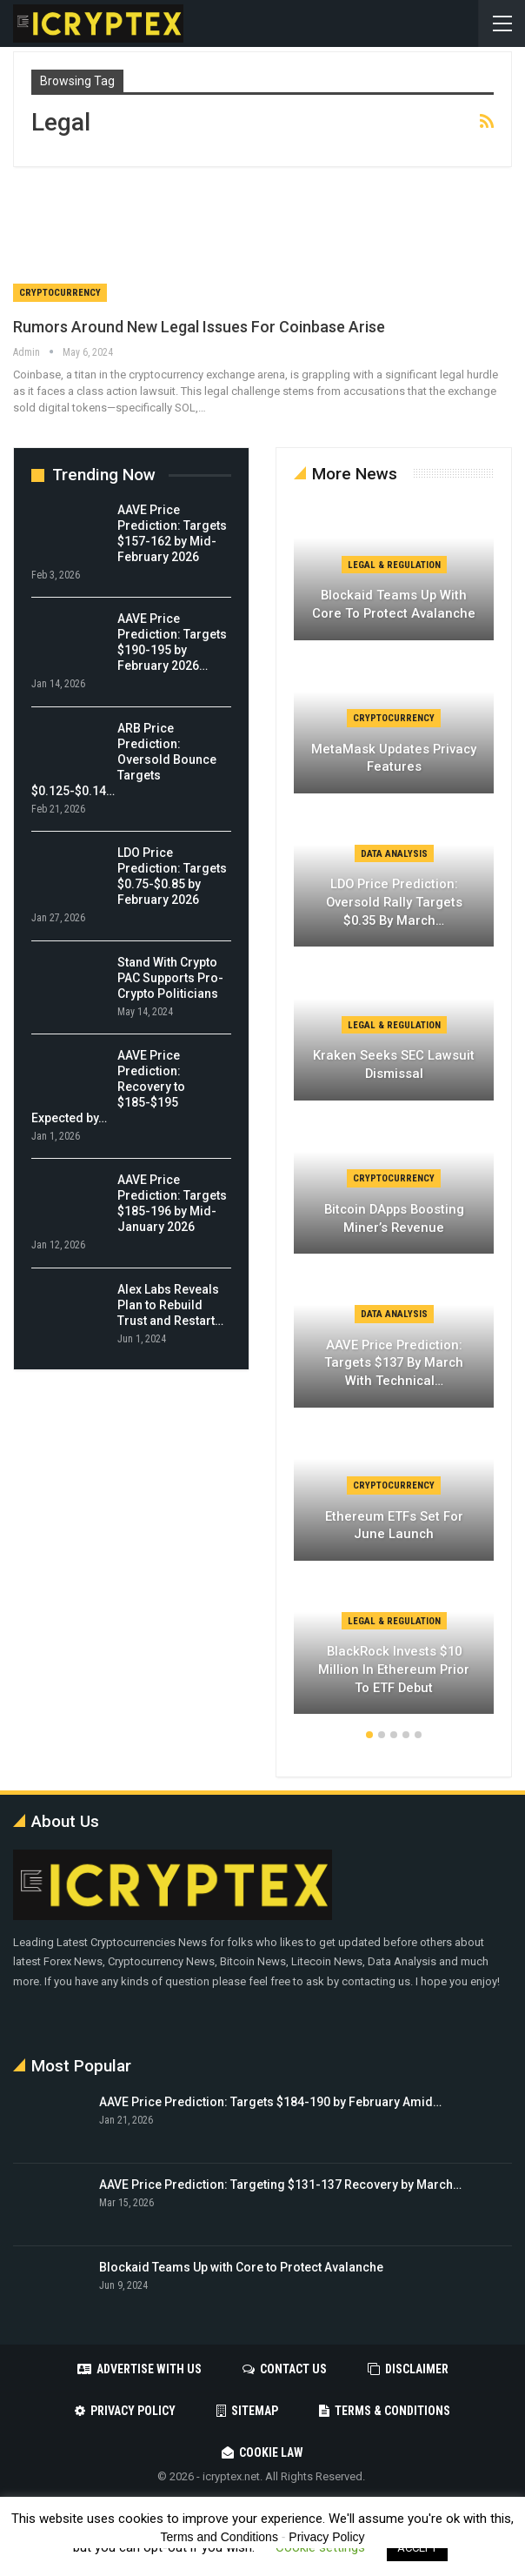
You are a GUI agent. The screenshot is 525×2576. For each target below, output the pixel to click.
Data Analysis (394, 854)
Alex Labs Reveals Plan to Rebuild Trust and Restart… (170, 1305)
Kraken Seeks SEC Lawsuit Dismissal (394, 1064)
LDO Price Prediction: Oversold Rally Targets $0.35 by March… (394, 901)
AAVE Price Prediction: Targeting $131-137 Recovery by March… (280, 2184)
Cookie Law (262, 2452)
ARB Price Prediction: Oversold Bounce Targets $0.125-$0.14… (123, 759)
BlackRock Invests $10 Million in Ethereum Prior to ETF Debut (393, 1669)
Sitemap (247, 2411)
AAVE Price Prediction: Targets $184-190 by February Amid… (270, 2102)
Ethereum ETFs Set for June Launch (394, 1525)
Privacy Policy (125, 2411)
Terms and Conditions (219, 2537)
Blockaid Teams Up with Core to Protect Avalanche (393, 604)
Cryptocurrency (60, 292)
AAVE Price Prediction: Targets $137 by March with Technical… (393, 1362)
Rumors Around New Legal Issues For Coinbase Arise (199, 327)
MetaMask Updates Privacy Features (393, 758)
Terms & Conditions (384, 2411)
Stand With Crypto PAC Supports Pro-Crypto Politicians (170, 977)
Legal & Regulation (394, 565)
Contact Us (285, 2369)
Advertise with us (139, 2369)
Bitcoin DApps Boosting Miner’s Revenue (394, 1218)
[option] (394, 1117)
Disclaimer (408, 2369)
